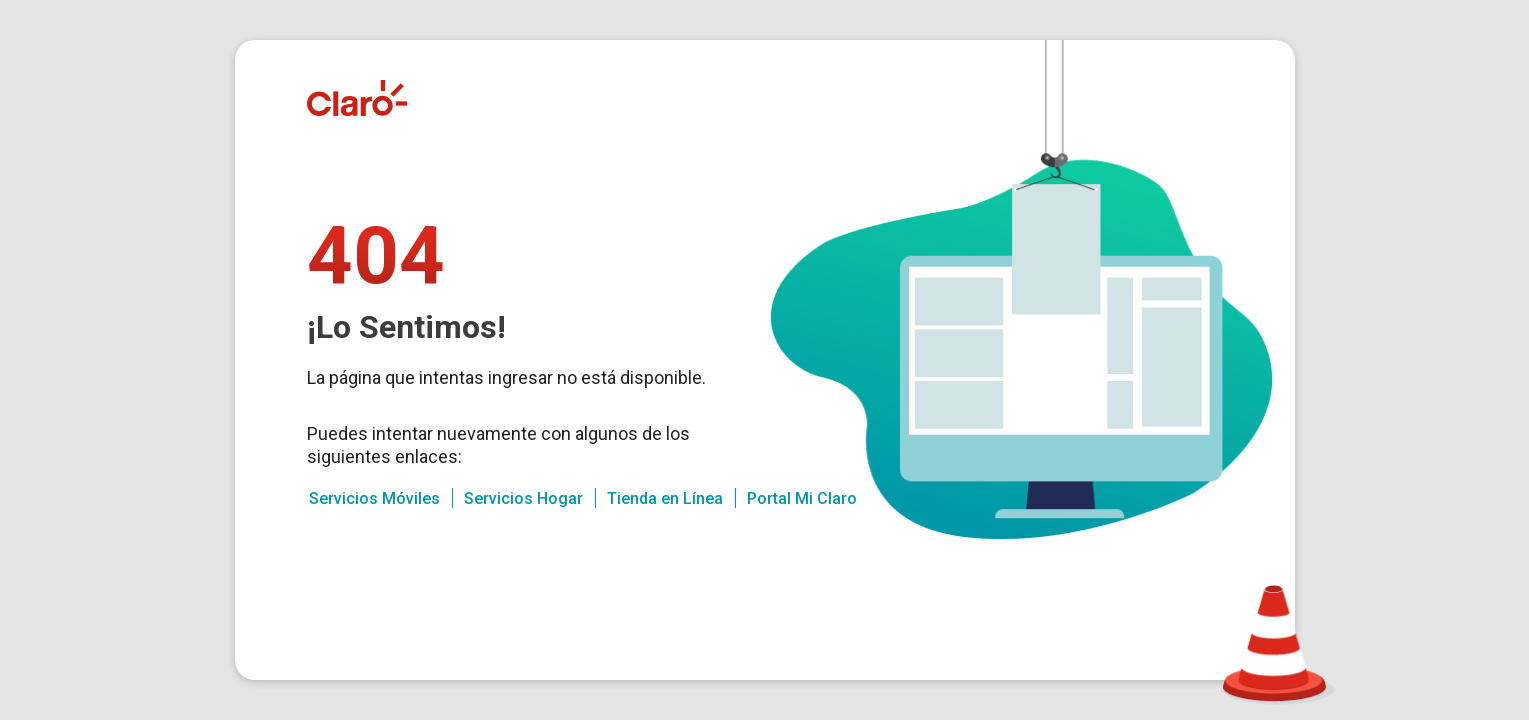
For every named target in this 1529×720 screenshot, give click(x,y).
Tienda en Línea (665, 498)
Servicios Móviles (374, 498)
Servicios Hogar (523, 498)
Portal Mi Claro (802, 498)
